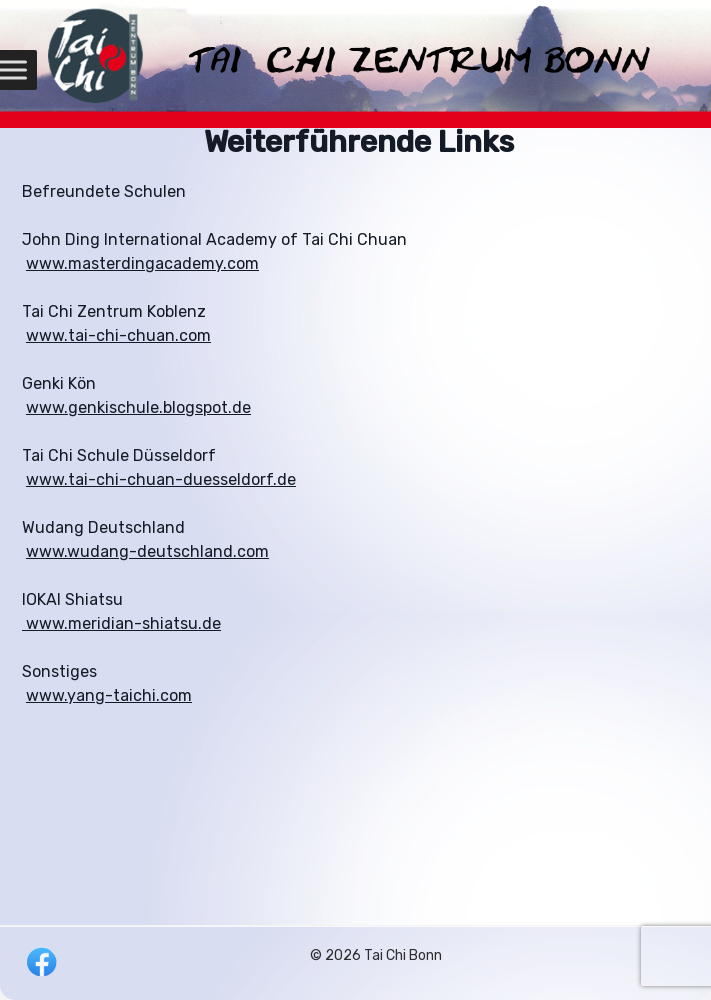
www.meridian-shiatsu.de (121, 623)
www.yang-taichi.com (109, 695)
